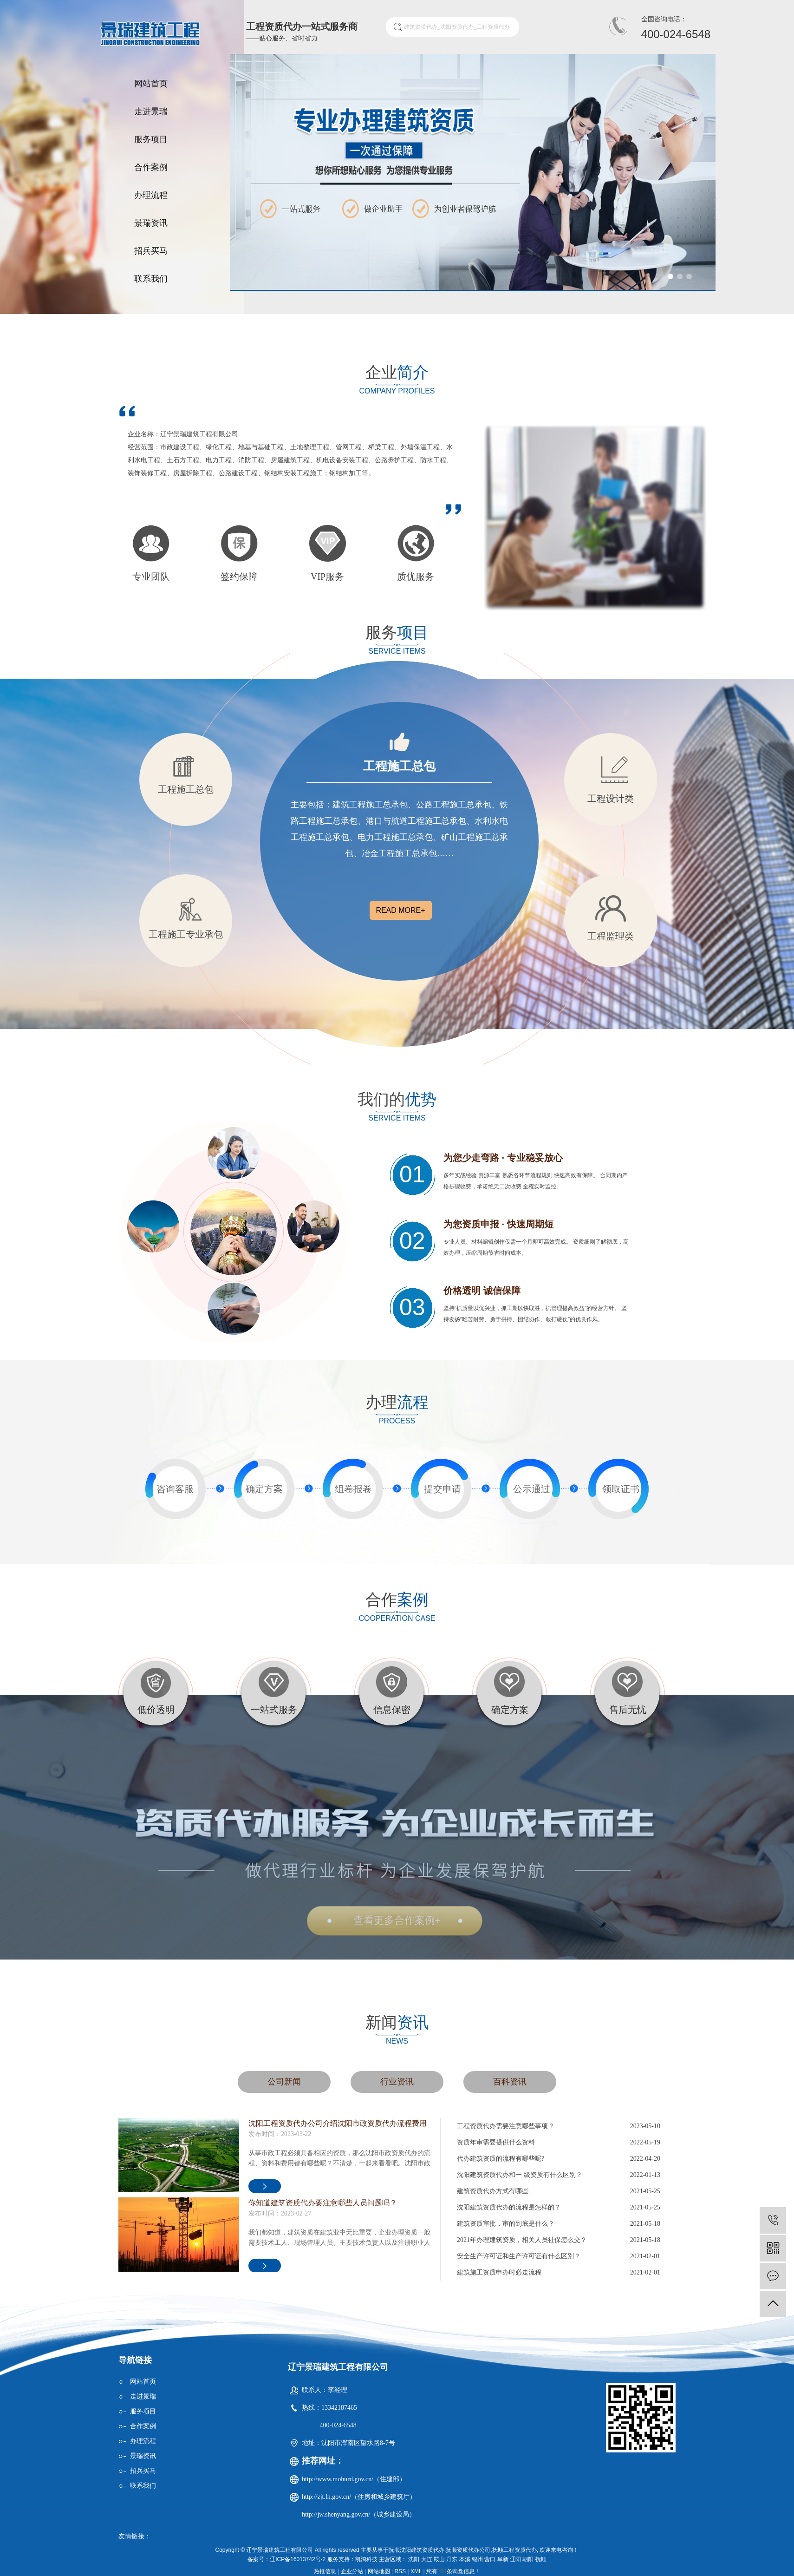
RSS (400, 2571)
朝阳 (528, 2559)
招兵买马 (151, 251)
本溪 (464, 2559)
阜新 (502, 2559)
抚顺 (541, 2559)
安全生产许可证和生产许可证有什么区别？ (518, 2256)
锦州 (477, 2559)
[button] (670, 276)
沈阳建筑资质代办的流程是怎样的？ (509, 2207)
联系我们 (151, 278)
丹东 (451, 2559)
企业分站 (352, 2571)
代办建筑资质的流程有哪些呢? (500, 2158)
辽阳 (515, 2559)
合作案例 (151, 167)
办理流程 (151, 195)
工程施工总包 (399, 766)
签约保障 (239, 576)
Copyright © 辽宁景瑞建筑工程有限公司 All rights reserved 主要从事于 (302, 2550)
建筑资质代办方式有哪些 (492, 2191)
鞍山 (439, 2559)
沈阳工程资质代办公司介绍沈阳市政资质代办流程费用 (337, 2123)
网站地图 (379, 2571)
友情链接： (134, 2536)
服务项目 (151, 139)
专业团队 (150, 576)
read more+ (400, 910)
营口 (489, 2559)
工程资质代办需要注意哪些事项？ (505, 2126)
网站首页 (151, 83)
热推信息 (325, 2571)
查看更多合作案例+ (397, 1920)
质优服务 (415, 576)
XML (416, 2571)
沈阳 (413, 2559)
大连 (426, 2559)
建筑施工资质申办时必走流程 (499, 2272)
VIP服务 (327, 576)
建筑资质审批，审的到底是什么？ (505, 2223)
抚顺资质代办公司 (468, 2550)
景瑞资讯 (151, 223)
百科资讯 (510, 2081)
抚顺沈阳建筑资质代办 (416, 2550)
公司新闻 (284, 2081)
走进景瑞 (151, 111)
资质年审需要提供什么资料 (496, 2142)
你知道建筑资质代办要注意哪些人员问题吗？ (322, 2203)
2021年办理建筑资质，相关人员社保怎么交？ (522, 2239)
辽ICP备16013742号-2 (297, 2559)
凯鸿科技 (366, 2559)
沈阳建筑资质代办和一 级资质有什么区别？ (519, 2174)
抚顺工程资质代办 (514, 2550)
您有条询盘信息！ (453, 2571)
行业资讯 (397, 2081)
